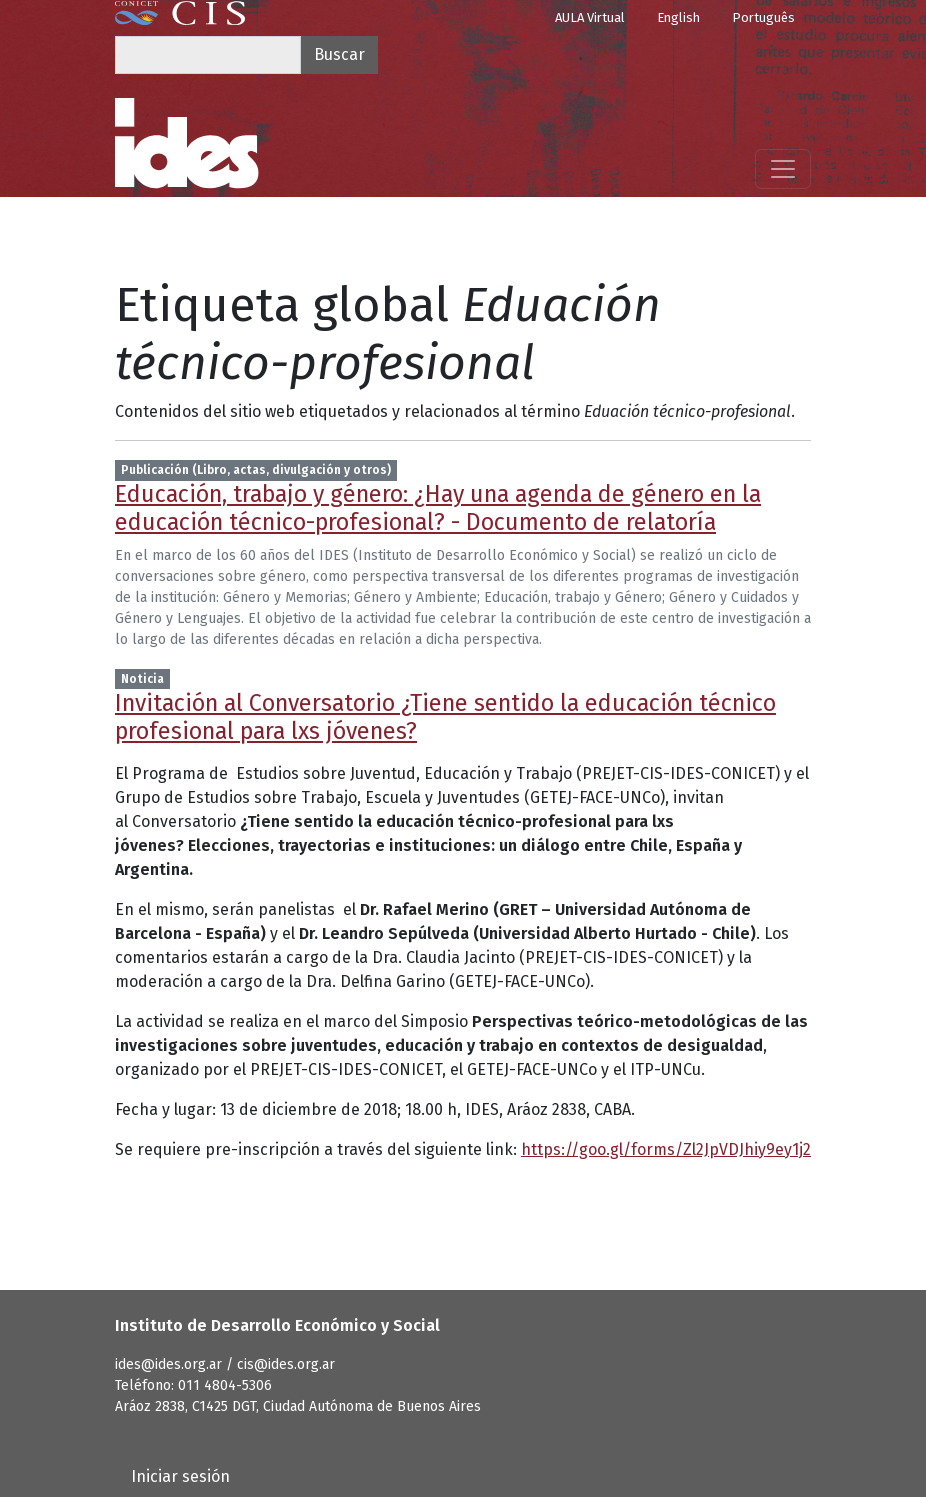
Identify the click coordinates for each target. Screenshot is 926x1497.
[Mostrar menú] (783, 169)
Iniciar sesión (180, 1476)
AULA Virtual (590, 17)
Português (763, 17)
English (678, 17)
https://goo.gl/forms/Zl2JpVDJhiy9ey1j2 (666, 1149)
